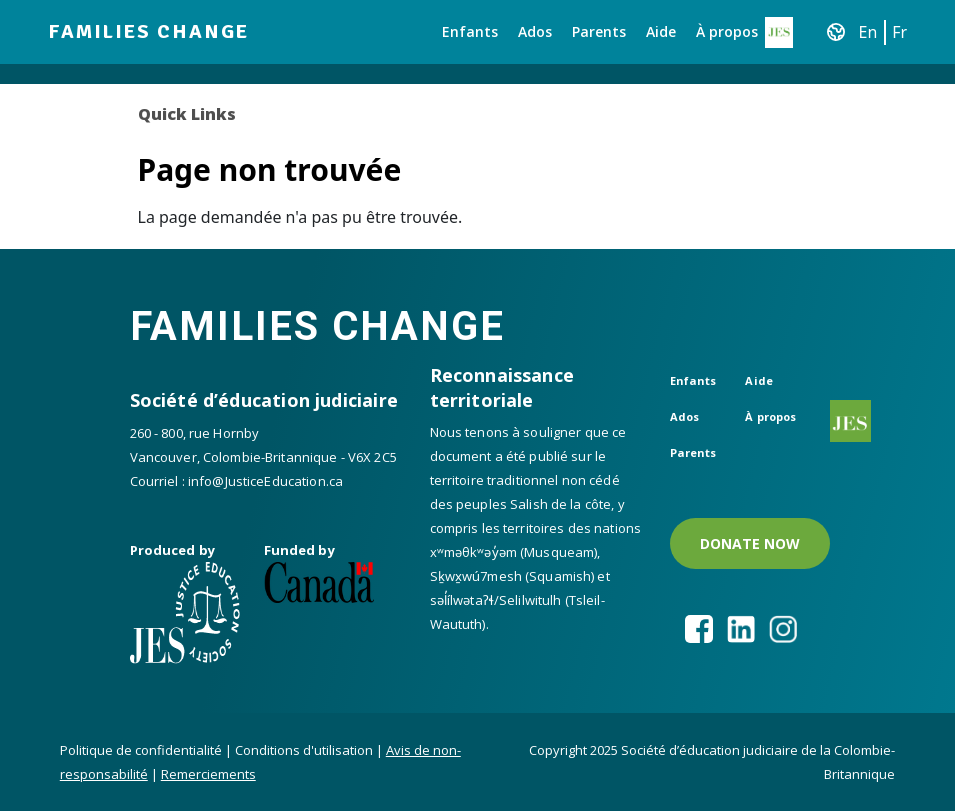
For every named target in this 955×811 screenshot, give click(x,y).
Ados (535, 31)
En (868, 32)
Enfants (470, 31)
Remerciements (208, 774)
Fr (899, 32)
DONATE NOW (750, 543)
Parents (599, 31)
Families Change (148, 31)
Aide (661, 31)
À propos (727, 31)
